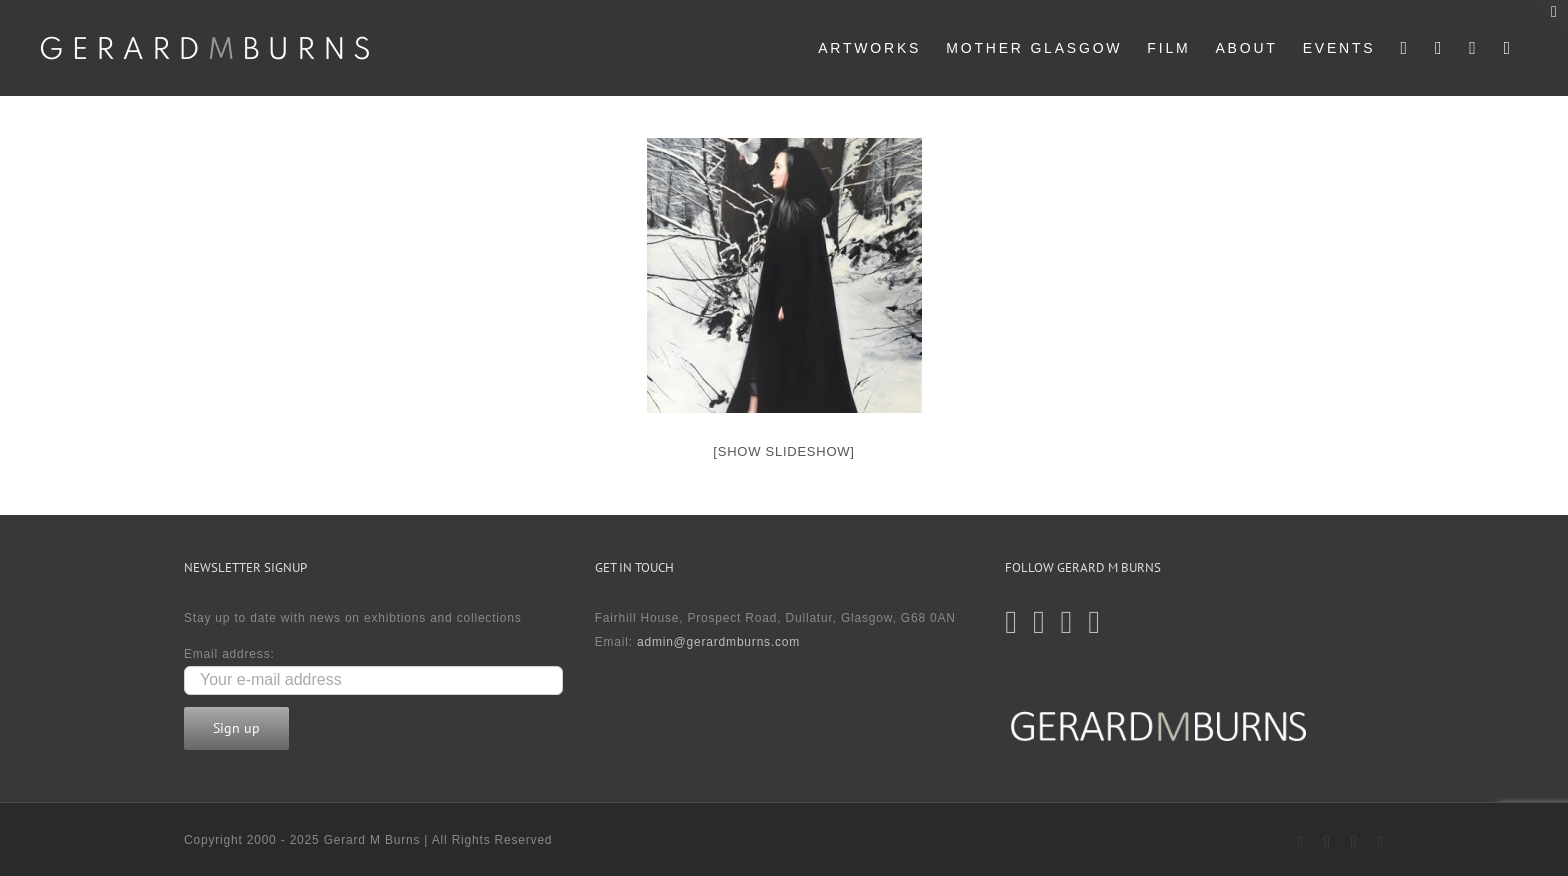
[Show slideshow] (783, 451)
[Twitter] (1011, 622)
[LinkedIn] (1094, 622)
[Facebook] (1039, 622)
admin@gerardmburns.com (718, 642)
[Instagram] (1067, 622)
